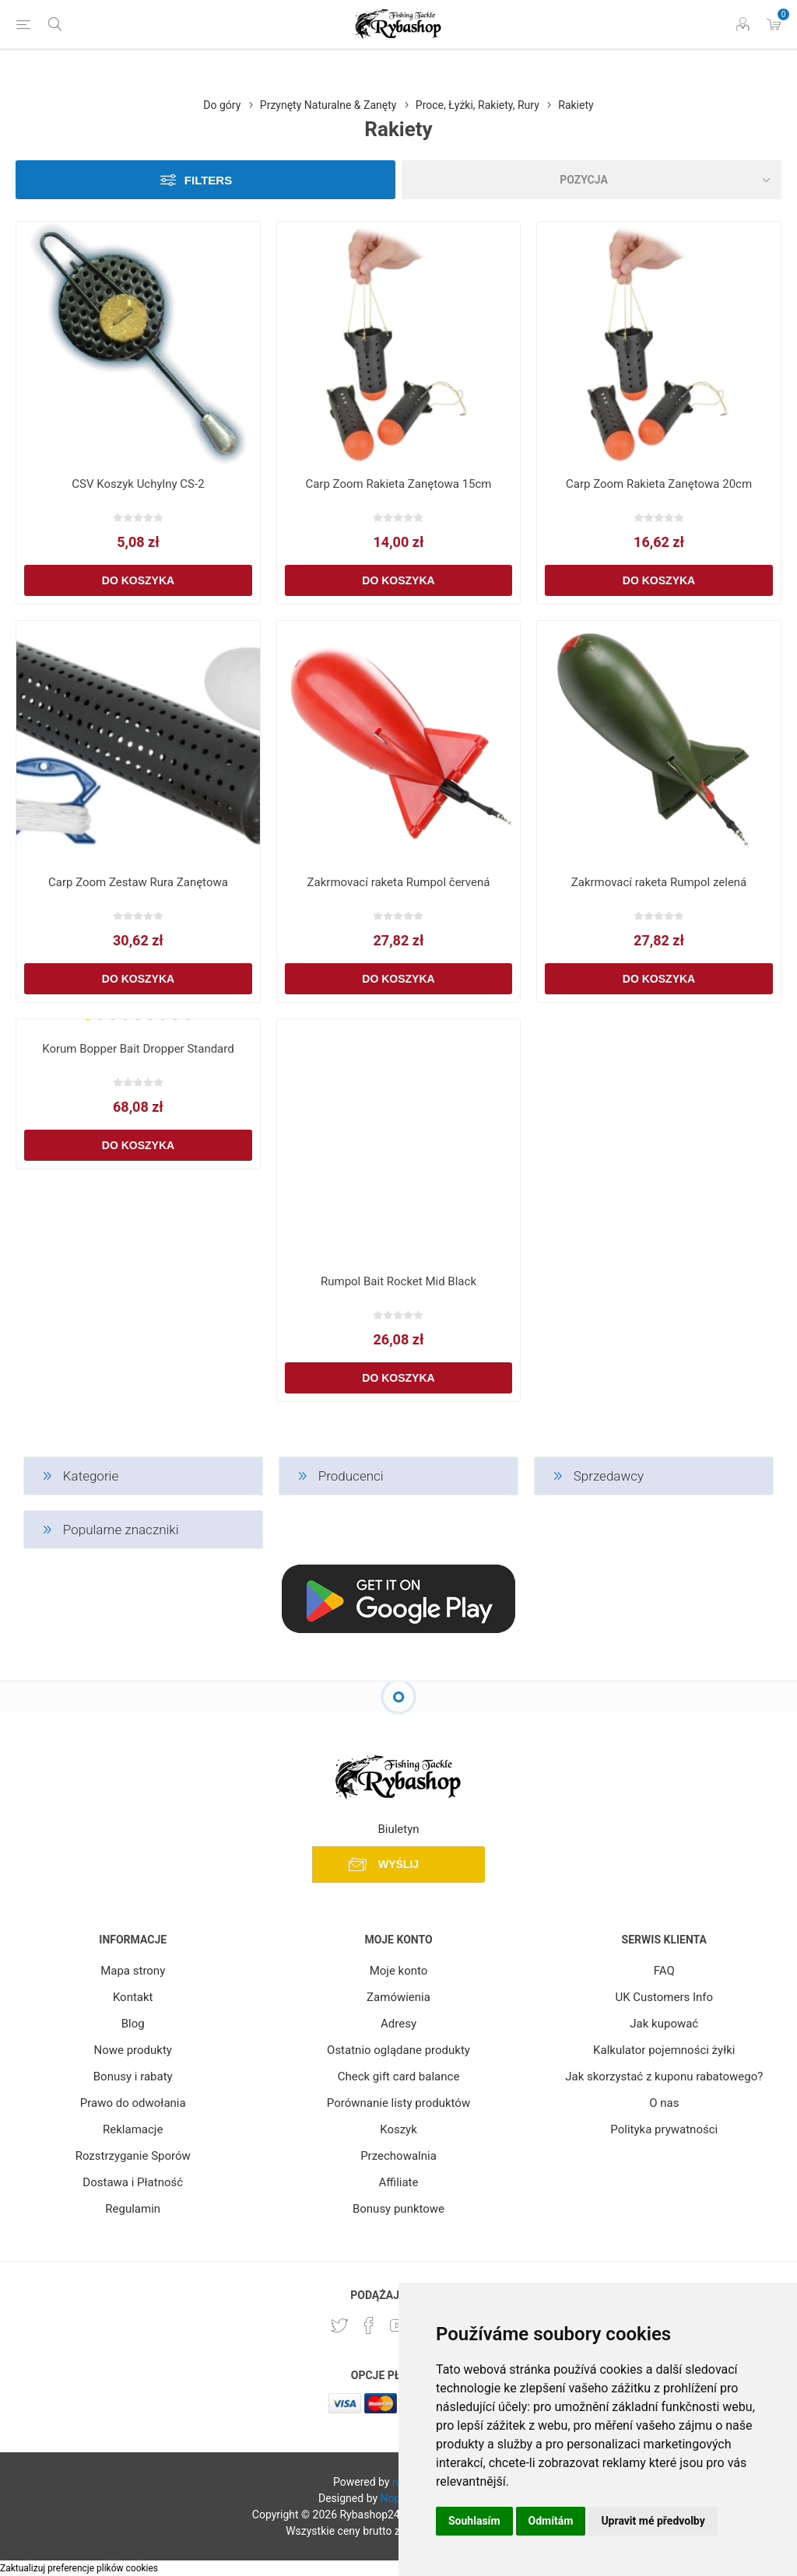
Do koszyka (138, 580)
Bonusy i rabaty (133, 2077)
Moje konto (399, 1971)
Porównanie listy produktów (398, 2103)
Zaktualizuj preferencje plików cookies (79, 2568)
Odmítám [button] (551, 2521)
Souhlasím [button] (474, 2521)
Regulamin (132, 2209)
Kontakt (133, 1997)
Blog (133, 2024)
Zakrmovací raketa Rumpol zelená (659, 882)
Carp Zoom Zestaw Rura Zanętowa (138, 882)
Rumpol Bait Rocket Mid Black (398, 1281)
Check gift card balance (399, 2077)
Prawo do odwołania (133, 2103)
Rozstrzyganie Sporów (133, 2156)
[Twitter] (339, 2325)
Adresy (398, 2024)
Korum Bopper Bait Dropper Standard (138, 1049)
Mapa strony (132, 1971)
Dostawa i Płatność (133, 2182)
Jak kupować (664, 2024)
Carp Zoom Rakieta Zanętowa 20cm (659, 484)
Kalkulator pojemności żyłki (664, 2050)
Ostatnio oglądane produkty (398, 2050)
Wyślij (398, 1864)
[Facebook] (368, 2325)
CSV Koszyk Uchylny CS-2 (138, 484)
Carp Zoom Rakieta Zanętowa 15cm (398, 484)
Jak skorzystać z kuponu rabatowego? (664, 2077)
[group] (138, 1024)
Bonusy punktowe (398, 2209)
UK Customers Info (664, 1997)
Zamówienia (398, 1997)
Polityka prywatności (664, 2129)
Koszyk (398, 2129)
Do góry (222, 105)
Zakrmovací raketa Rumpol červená (398, 882)
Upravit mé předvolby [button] (652, 2521)
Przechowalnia (398, 2156)
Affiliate (399, 2182)
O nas (664, 2103)
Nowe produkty (132, 2050)
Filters (208, 180)
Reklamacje (133, 2129)
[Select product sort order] (591, 179)
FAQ (664, 1971)
